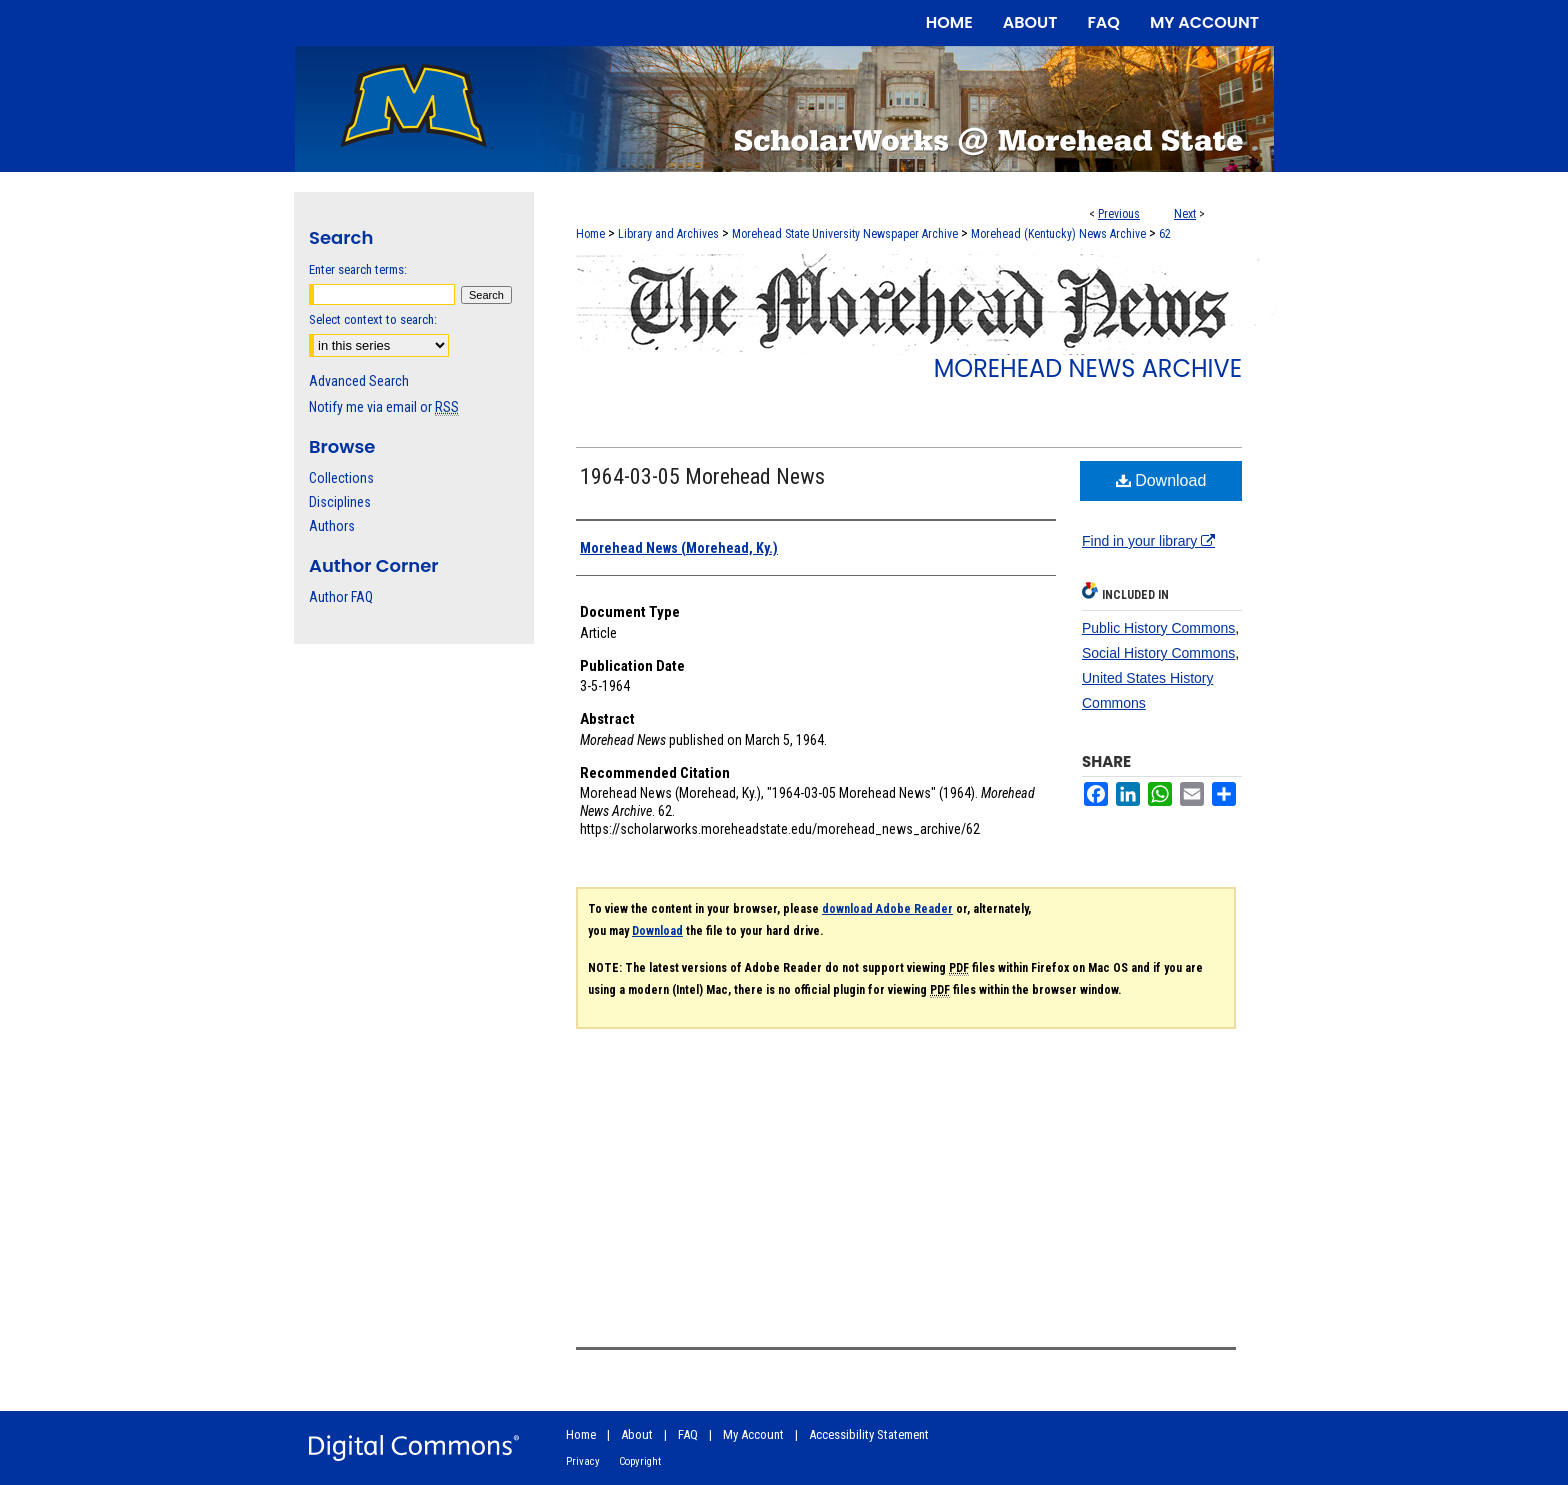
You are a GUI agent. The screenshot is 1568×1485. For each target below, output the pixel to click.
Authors (332, 526)
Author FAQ (341, 597)
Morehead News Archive (1088, 368)
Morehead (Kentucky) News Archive (1058, 234)
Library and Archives (668, 234)
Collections (341, 478)
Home (590, 234)
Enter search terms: (358, 269)
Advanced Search (359, 381)
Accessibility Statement (869, 1434)
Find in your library (1148, 541)
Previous (1119, 214)
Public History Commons (1158, 628)
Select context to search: (373, 319)
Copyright (640, 1461)
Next (1185, 214)
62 (1165, 234)
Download (1161, 480)
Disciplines (340, 502)
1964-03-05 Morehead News (702, 476)
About (637, 1434)
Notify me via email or (384, 407)
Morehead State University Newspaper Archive (845, 234)
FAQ (688, 1434)
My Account (753, 1434)
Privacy (583, 1461)
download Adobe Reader (887, 909)
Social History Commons (1158, 653)
